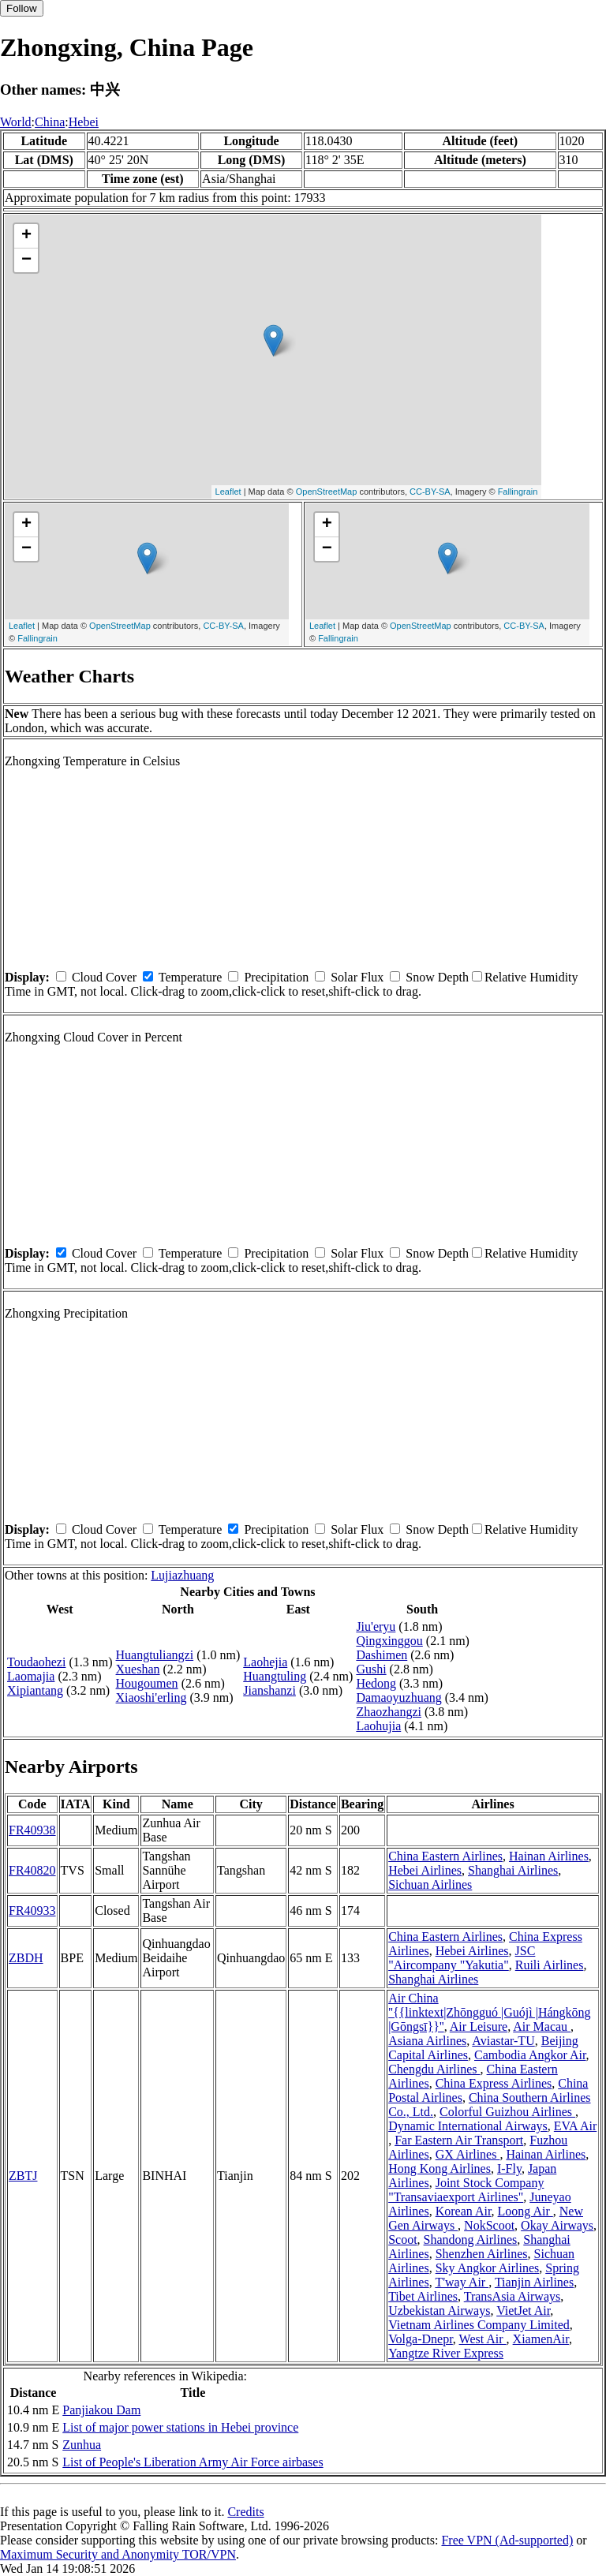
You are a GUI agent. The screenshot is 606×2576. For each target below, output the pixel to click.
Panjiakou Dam (101, 2410)
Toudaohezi (36, 1662)
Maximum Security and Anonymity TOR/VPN (118, 2554)
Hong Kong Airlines (439, 2168)
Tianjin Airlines (534, 2282)
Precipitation (276, 977)
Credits (245, 2511)
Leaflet (228, 491)
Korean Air (464, 2211)
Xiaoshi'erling (151, 1697)
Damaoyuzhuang (398, 1697)
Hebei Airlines (425, 1870)
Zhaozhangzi (388, 1711)
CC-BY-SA (430, 491)
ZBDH (26, 1958)
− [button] (26, 260)
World (16, 122)
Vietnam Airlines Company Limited (479, 2324)
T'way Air (461, 2282)
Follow (21, 8)
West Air (483, 2339)
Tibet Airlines (423, 2296)
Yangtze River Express (445, 2353)
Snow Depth (437, 977)
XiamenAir (541, 2339)
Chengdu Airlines (434, 2069)
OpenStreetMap (326, 491)
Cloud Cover (104, 977)
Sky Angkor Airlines (488, 2268)
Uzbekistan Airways (439, 2310)
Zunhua (81, 2444)
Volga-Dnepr (420, 2339)
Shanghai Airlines (513, 1870)
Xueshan (138, 1669)
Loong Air (525, 2211)
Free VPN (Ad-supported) (507, 2540)
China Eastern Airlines (445, 1856)
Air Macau (541, 2026)
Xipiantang (35, 1690)
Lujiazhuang (182, 1575)
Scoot (402, 2239)
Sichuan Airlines (430, 1884)
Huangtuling (274, 1676)
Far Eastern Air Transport (459, 2140)
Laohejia (265, 1662)
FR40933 (32, 1910)
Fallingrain (518, 491)
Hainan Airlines (549, 1856)
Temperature (191, 977)
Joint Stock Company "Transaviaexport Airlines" (466, 2190)
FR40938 (32, 1830)
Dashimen (381, 1655)
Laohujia (378, 1726)
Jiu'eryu (375, 1626)
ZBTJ (23, 2175)
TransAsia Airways (512, 2296)
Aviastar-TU (503, 2040)
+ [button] (26, 236)
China (50, 122)
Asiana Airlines (427, 2040)
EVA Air (575, 2126)
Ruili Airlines (549, 1965)
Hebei (84, 122)
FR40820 (32, 1870)
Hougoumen (147, 1683)
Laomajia (30, 1676)
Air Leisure (478, 2026)
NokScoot (489, 2225)
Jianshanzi (269, 1690)
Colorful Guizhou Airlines (507, 2111)
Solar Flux (357, 977)
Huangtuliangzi (155, 1655)
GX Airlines (468, 2154)
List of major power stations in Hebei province (180, 2427)
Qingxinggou (389, 1640)
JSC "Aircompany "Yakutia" (461, 1958)
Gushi (371, 1669)
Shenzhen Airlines (482, 2253)
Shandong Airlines (471, 2239)
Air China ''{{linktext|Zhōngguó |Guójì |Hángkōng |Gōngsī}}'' (489, 2012)
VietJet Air (523, 2310)
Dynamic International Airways (468, 2126)
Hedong (376, 1683)
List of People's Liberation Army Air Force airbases (192, 2462)
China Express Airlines (494, 2083)
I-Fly (509, 2168)
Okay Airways (557, 2225)
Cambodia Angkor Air (530, 2055)
